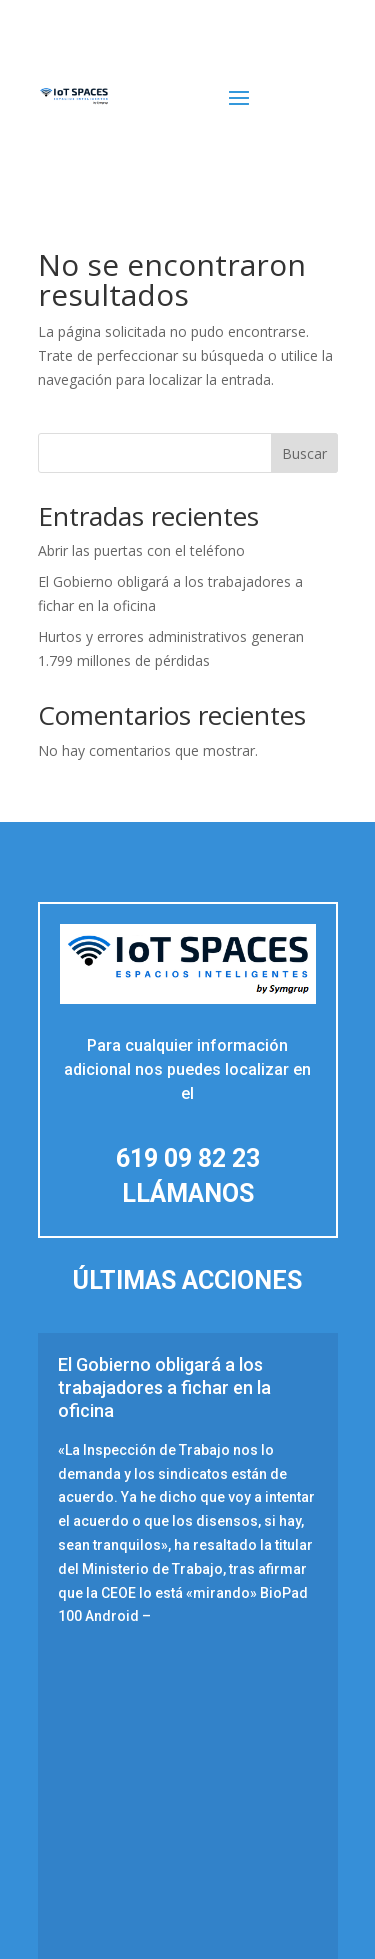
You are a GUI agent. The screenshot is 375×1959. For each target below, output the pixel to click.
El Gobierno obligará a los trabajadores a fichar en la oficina (164, 1388)
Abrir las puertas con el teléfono (141, 550)
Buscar (304, 453)
